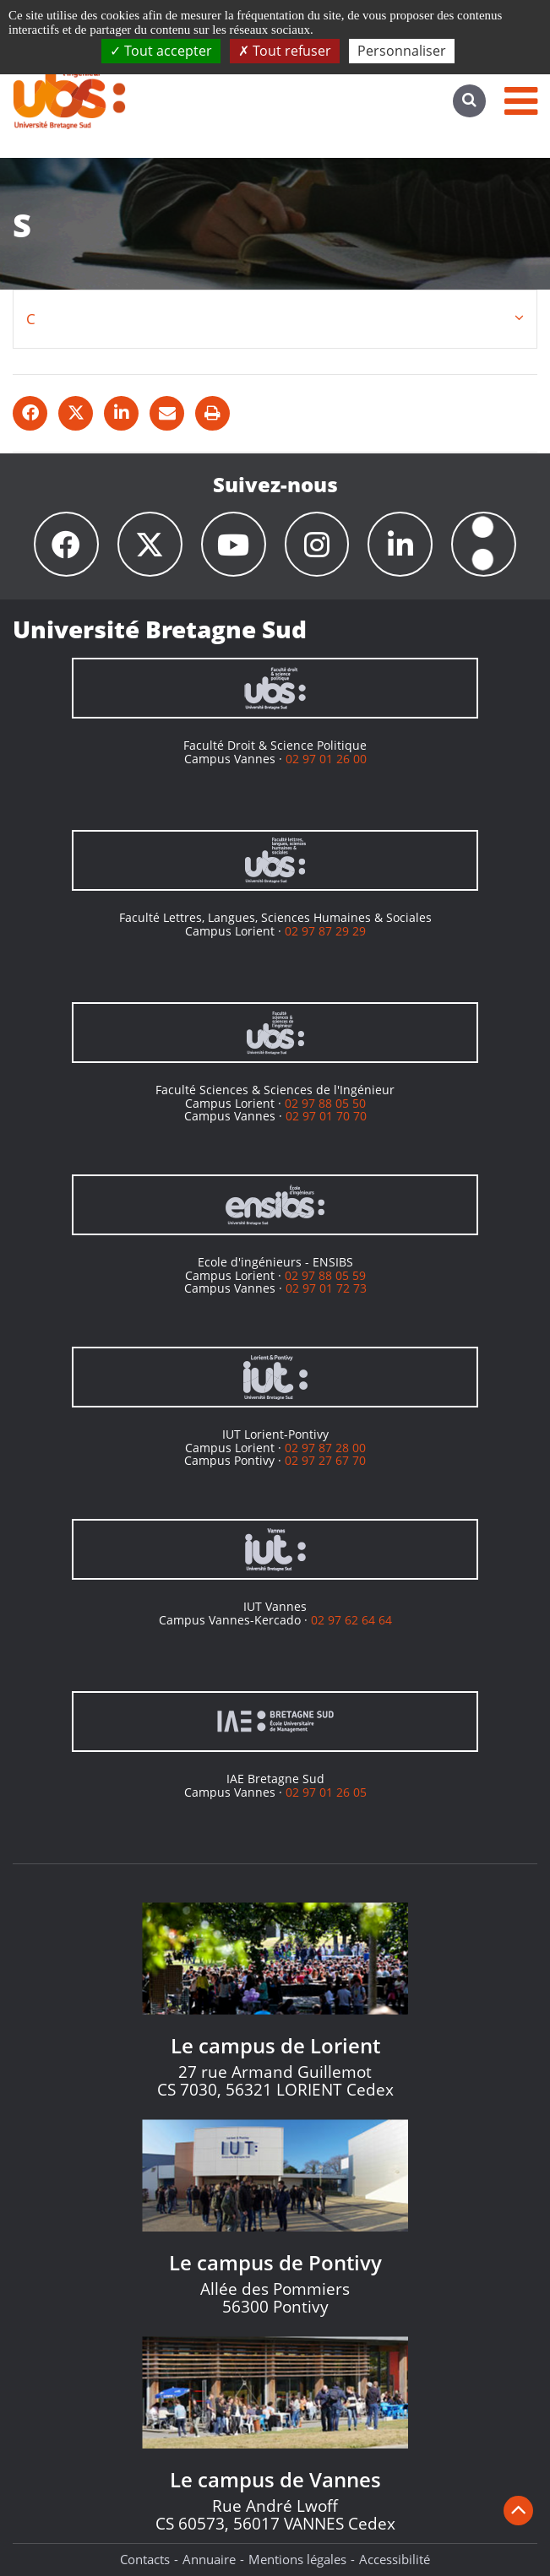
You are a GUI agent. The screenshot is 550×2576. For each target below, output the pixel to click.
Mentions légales (297, 2559)
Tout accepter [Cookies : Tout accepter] (161, 50)
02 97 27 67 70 (325, 1460)
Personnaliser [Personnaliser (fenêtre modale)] (401, 50)
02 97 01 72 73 (326, 1288)
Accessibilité (394, 2559)
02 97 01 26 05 (326, 1792)
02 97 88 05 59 (325, 1275)
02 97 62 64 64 (351, 1619)
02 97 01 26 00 (326, 758)
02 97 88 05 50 (325, 1103)
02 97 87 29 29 (325, 931)
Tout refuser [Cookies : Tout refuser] (284, 50)
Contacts (145, 2559)
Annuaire (209, 2559)
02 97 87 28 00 (325, 1447)
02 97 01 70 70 (326, 1115)
